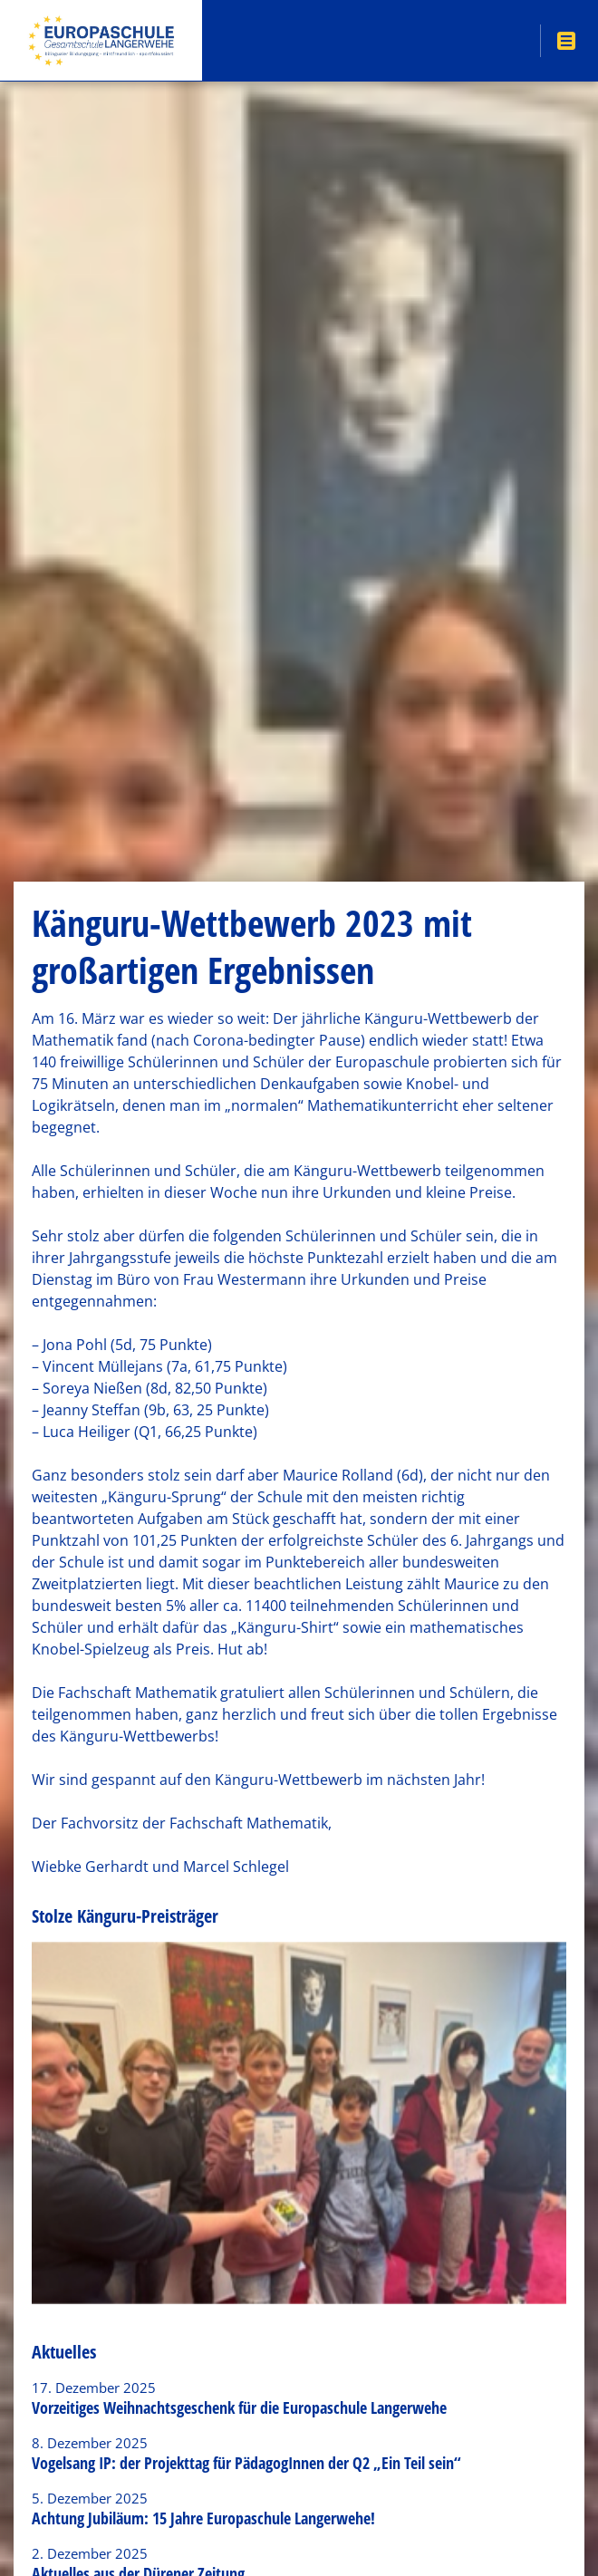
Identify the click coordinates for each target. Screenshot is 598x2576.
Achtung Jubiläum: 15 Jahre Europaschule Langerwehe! (203, 2518)
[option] (299, 2123)
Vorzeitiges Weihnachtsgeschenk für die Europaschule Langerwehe (239, 2407)
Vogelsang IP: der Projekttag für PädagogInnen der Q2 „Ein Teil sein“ (246, 2463)
